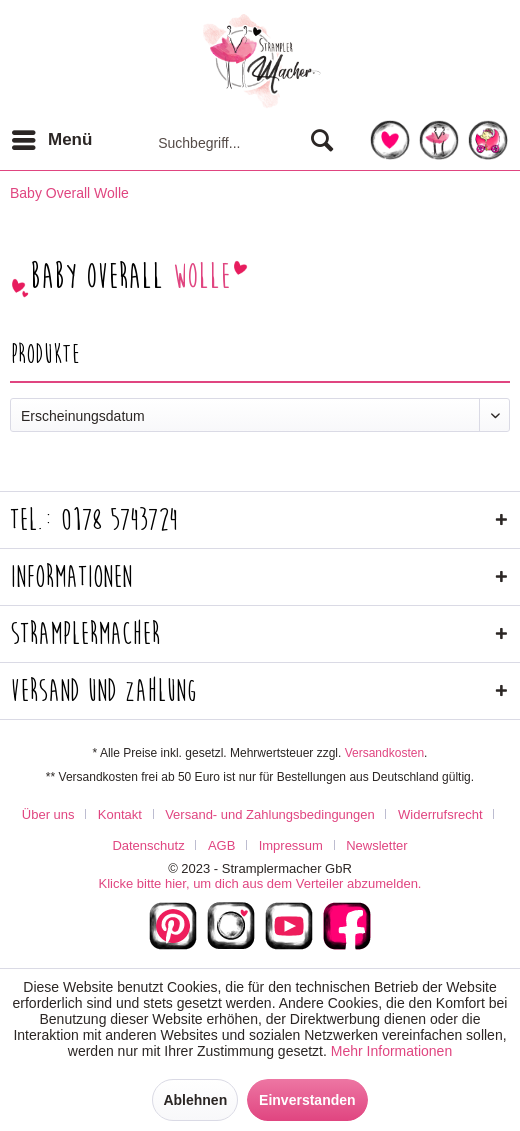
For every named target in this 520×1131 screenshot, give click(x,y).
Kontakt (120, 814)
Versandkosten (384, 753)
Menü (52, 136)
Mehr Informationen (391, 1051)
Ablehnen (195, 1100)
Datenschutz (148, 845)
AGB (221, 845)
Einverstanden (307, 1100)
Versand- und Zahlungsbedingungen (270, 814)
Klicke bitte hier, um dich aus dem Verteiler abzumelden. (259, 883)
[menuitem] (51, 140)
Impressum (291, 845)
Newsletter (376, 845)
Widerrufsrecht (440, 814)
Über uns (48, 814)
